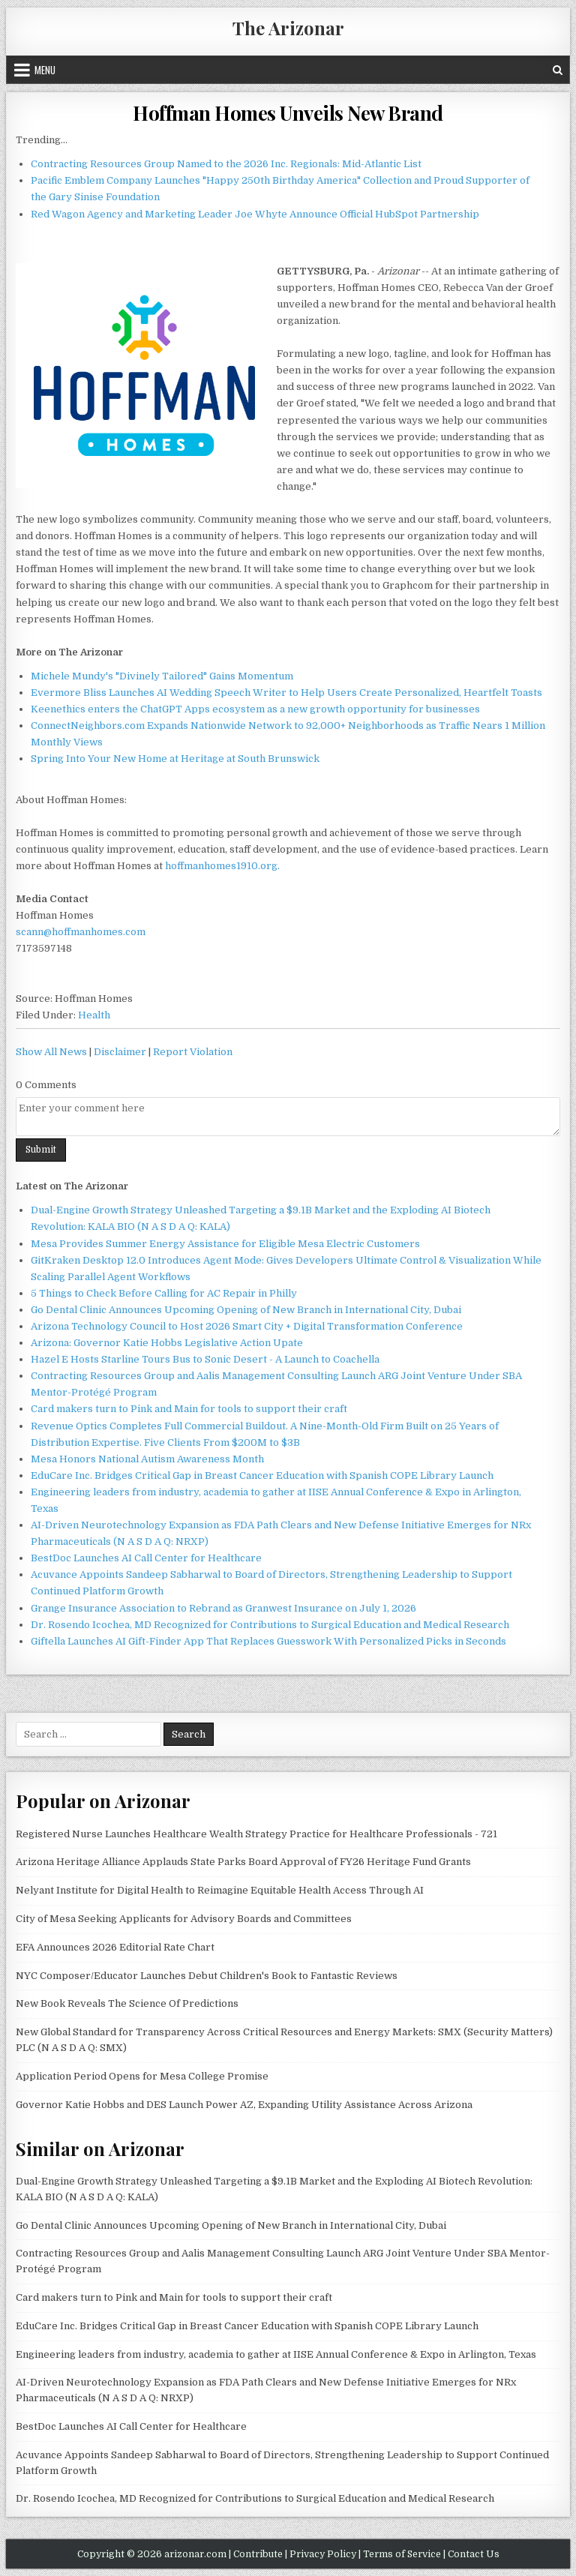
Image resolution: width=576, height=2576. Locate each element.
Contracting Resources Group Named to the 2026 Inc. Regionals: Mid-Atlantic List (226, 163)
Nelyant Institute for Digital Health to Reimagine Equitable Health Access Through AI (220, 1890)
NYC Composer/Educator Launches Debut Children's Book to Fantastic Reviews (207, 1975)
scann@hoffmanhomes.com (81, 931)
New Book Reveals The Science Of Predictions (127, 2003)
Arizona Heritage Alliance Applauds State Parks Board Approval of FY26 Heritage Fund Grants (243, 1861)
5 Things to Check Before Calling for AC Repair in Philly (164, 1293)
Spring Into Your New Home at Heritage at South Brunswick (175, 758)
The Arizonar (288, 28)
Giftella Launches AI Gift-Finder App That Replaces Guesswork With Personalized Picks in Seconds (268, 1641)
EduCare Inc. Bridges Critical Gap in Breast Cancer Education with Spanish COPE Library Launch (262, 1475)
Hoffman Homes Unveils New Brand (288, 113)
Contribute (258, 2554)
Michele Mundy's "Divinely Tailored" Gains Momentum (162, 676)
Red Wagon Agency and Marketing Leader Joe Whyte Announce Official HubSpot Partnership (255, 214)
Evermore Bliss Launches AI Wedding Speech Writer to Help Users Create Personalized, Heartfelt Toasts (286, 692)
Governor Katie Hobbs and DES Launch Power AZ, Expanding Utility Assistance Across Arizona (244, 2104)
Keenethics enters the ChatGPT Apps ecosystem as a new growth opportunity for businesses (255, 709)
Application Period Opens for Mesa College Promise (142, 2076)
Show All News (51, 1051)
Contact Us (474, 2554)
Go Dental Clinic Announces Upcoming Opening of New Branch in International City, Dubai (246, 1309)
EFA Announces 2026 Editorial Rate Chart (115, 1947)
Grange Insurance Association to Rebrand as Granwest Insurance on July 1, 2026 (223, 1608)
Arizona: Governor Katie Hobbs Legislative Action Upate (167, 1342)
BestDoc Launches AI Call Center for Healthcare (146, 1558)
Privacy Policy (323, 2554)
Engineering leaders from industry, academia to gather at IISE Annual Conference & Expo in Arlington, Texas (276, 2354)
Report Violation (192, 1051)
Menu (45, 69)
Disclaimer (120, 1051)
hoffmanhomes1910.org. (222, 865)
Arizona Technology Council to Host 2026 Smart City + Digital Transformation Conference (247, 1326)
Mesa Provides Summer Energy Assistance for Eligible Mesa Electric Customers (225, 1243)
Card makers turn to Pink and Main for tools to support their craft (189, 1408)
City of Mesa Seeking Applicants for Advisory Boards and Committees (184, 1918)
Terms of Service (402, 2554)
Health (94, 1015)
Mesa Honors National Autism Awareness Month (147, 1459)
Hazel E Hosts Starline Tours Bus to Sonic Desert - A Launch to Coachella (205, 1359)
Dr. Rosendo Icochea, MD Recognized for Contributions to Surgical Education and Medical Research (270, 1624)
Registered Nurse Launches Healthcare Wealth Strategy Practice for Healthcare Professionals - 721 (256, 1834)
